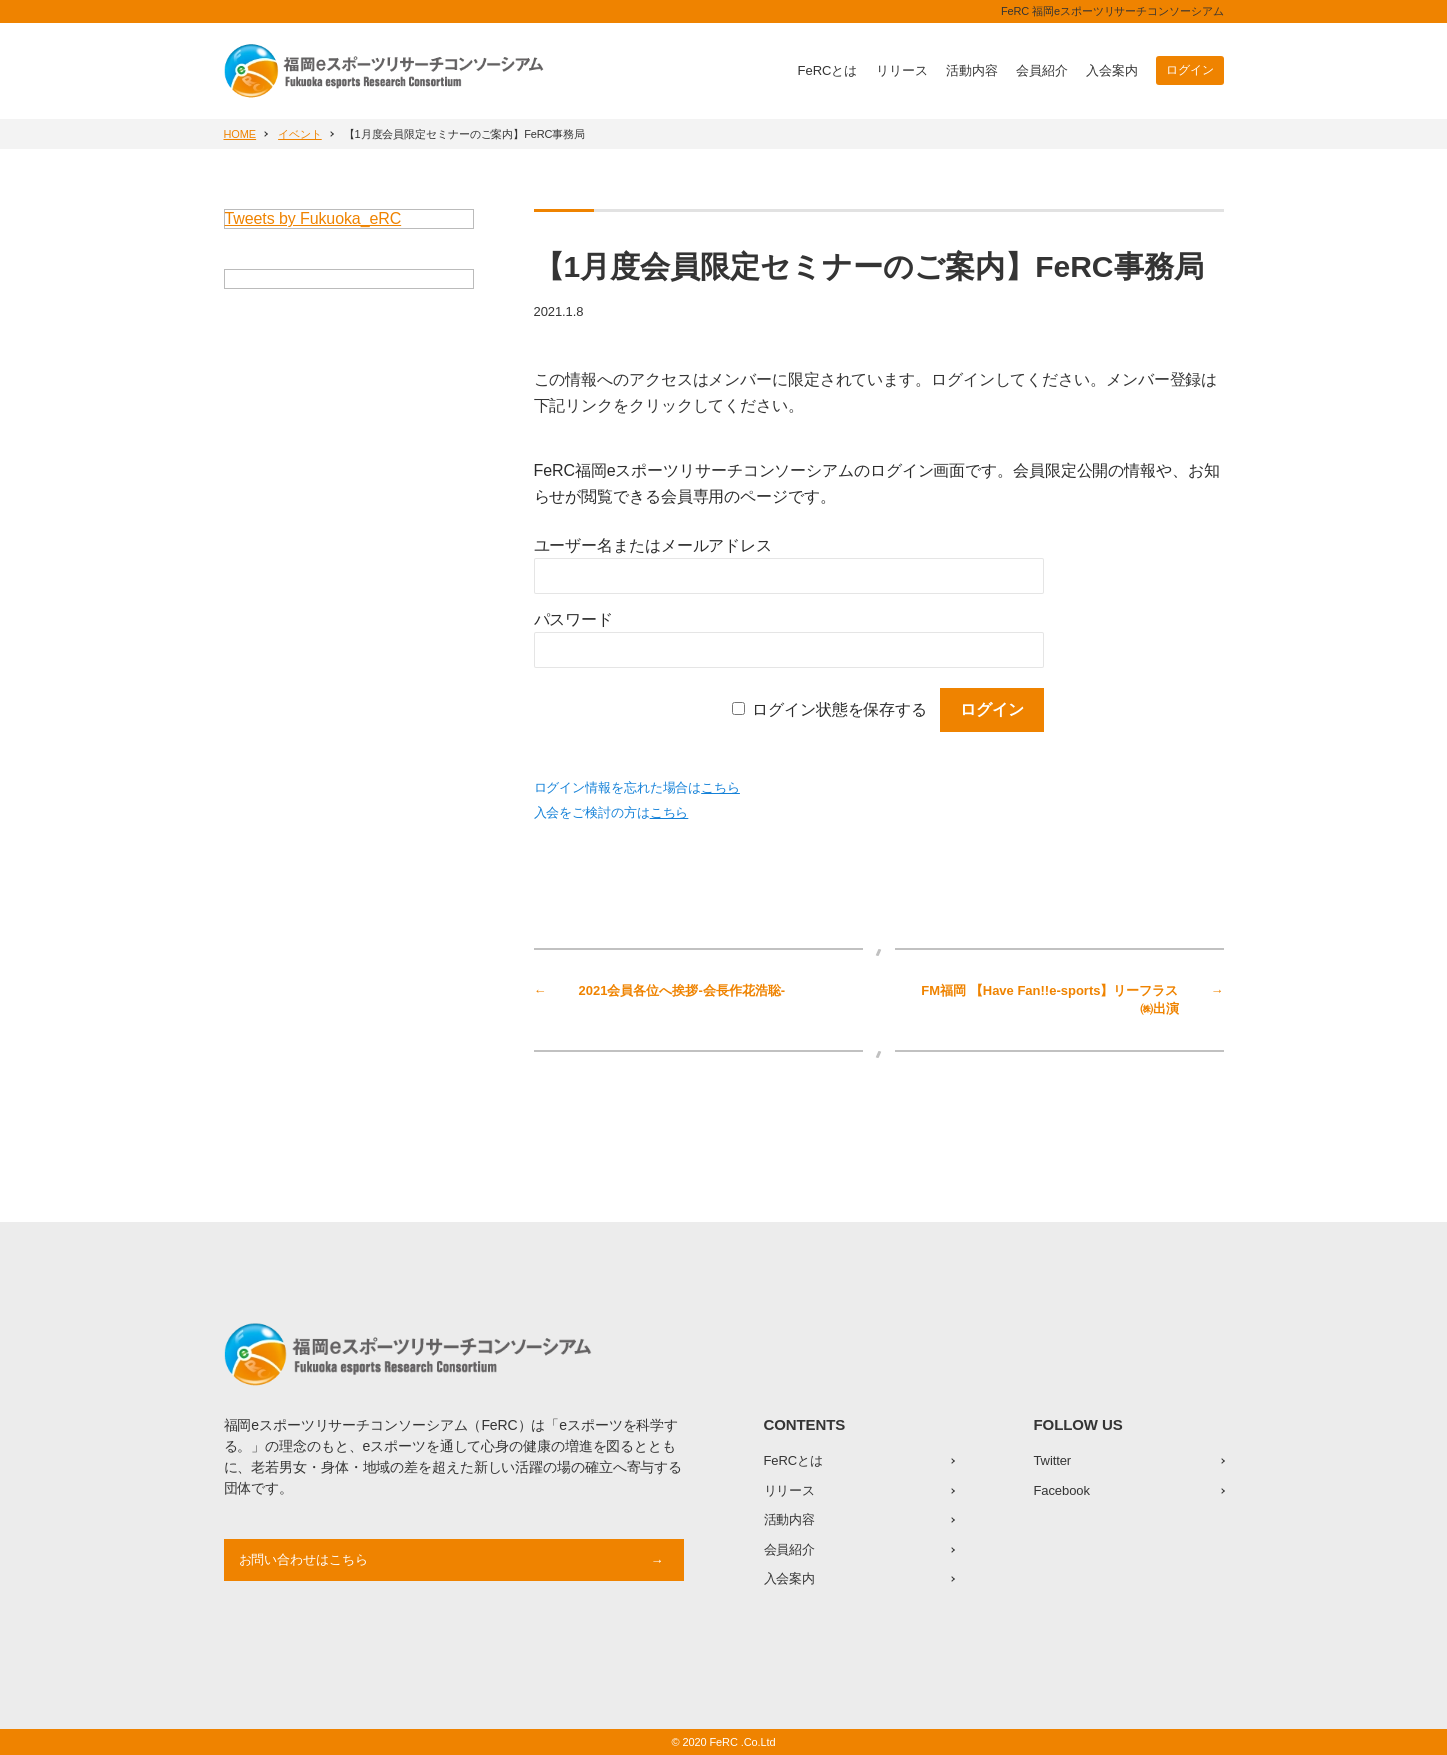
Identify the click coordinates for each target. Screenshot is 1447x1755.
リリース (902, 70)
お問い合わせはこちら (303, 1559)
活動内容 (972, 70)
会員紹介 (1042, 70)
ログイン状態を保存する (839, 709)
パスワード (574, 619)
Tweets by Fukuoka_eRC (313, 218)
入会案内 (1112, 70)
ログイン (1190, 70)
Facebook (1062, 1490)
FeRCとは (828, 70)
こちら (720, 787)
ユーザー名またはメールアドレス (653, 545)
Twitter (1053, 1460)
